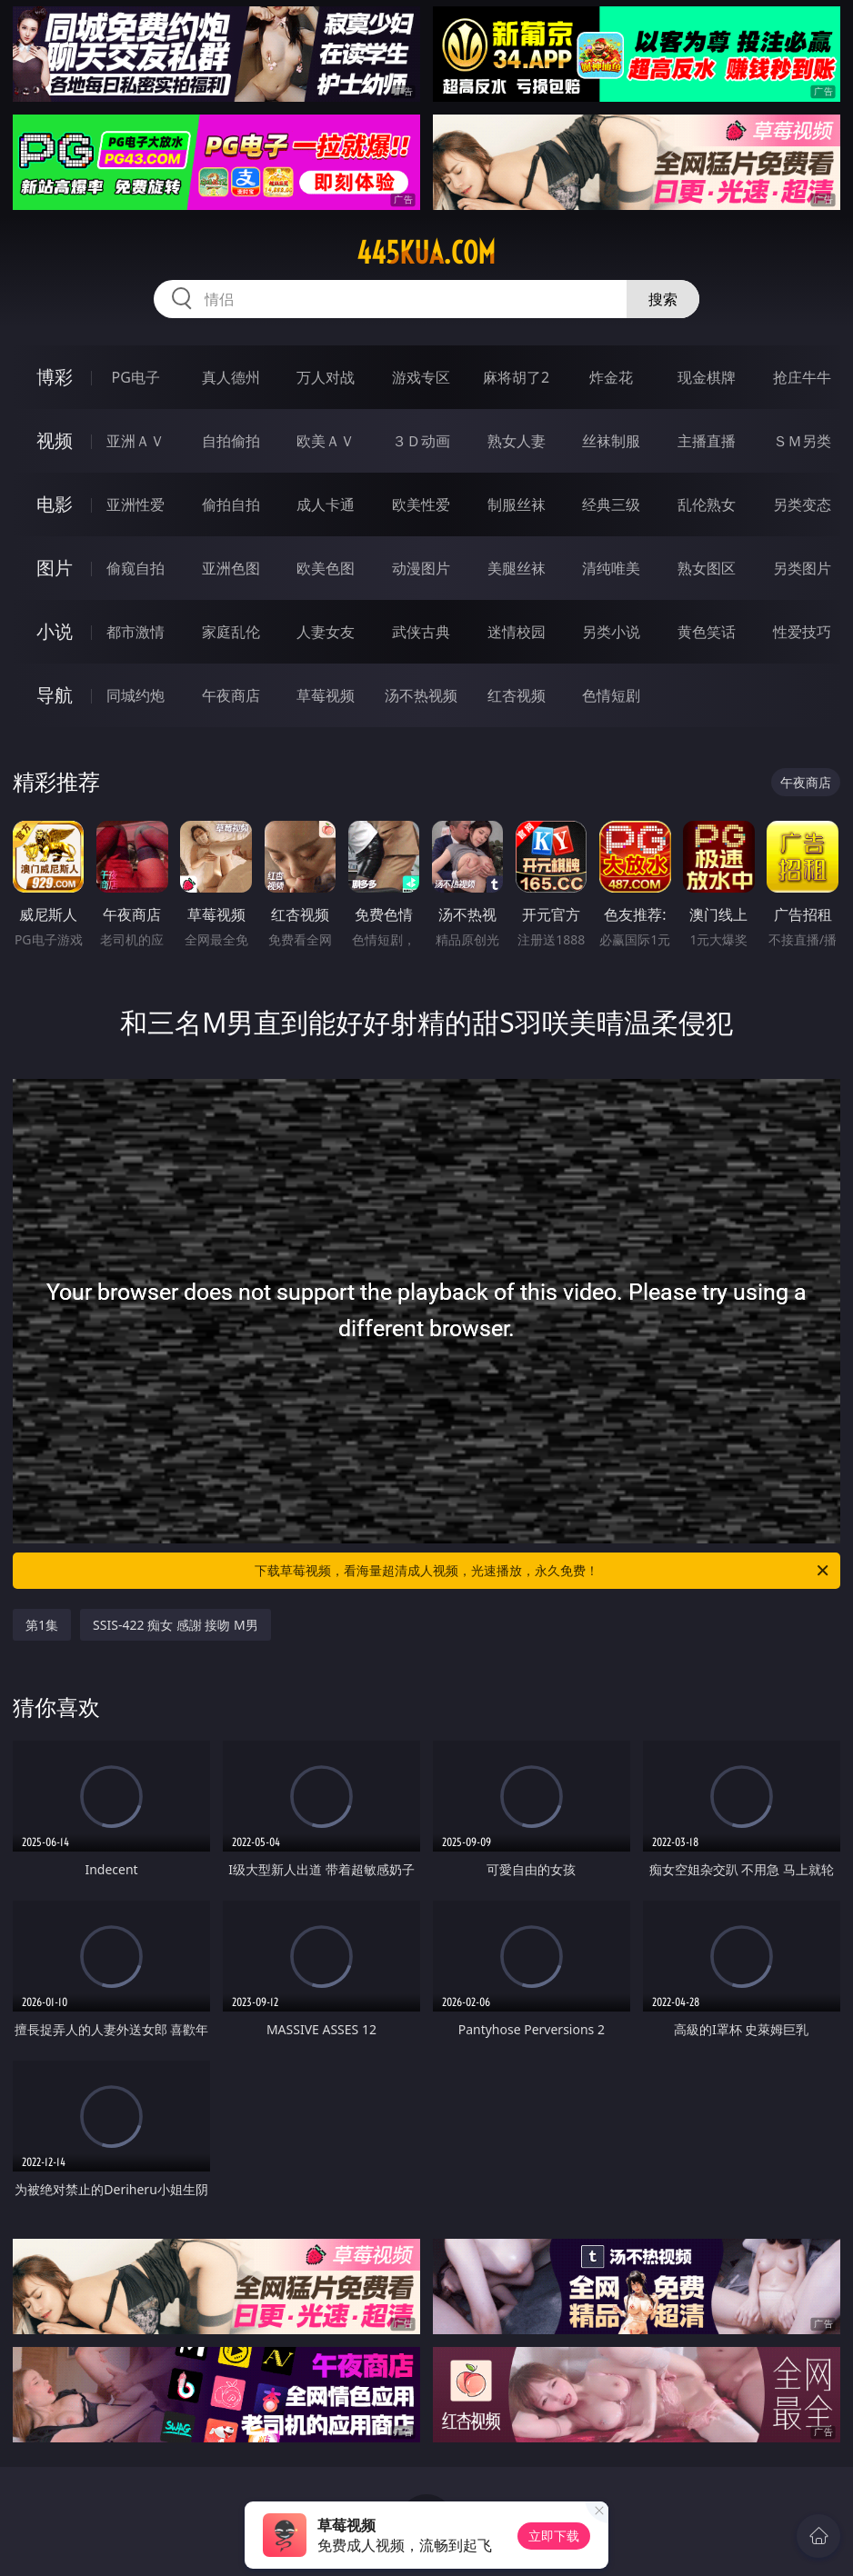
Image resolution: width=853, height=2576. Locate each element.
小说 (54, 631)
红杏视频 (516, 695)
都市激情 (135, 632)
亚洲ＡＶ (135, 441)
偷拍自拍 (231, 504)
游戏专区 (421, 377)
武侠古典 (421, 632)
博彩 (54, 376)
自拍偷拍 (231, 441)
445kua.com (426, 253)
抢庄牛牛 (802, 377)
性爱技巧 (802, 632)
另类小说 (611, 632)
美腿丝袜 (516, 568)
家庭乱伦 (231, 632)
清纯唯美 (611, 568)
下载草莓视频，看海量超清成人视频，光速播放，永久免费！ (543, 1571)
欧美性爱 (421, 504)
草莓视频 (325, 695)
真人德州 (231, 377)
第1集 (41, 1624)
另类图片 (802, 568)
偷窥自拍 (135, 568)
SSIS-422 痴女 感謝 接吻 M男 (175, 1624)
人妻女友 (325, 632)
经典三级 (611, 504)
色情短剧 (611, 695)
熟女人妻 (516, 441)
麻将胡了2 (516, 377)
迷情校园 (516, 632)
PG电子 (135, 377)
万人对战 (325, 377)
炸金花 (611, 377)
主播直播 (706, 441)
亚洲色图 (231, 568)
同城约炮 (135, 695)
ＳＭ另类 (802, 441)
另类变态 (802, 504)
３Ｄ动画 (421, 441)
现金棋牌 (706, 377)
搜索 (662, 299)
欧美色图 (325, 568)
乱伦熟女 (706, 504)
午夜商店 (231, 695)
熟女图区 (706, 568)
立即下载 (553, 2535)
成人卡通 (325, 504)
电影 (54, 504)
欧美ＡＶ (325, 441)
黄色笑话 (706, 632)
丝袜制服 (611, 441)
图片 (54, 567)
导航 (54, 695)
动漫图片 (421, 568)
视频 (54, 440)
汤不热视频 (421, 695)
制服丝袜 (516, 504)
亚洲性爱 (135, 504)
